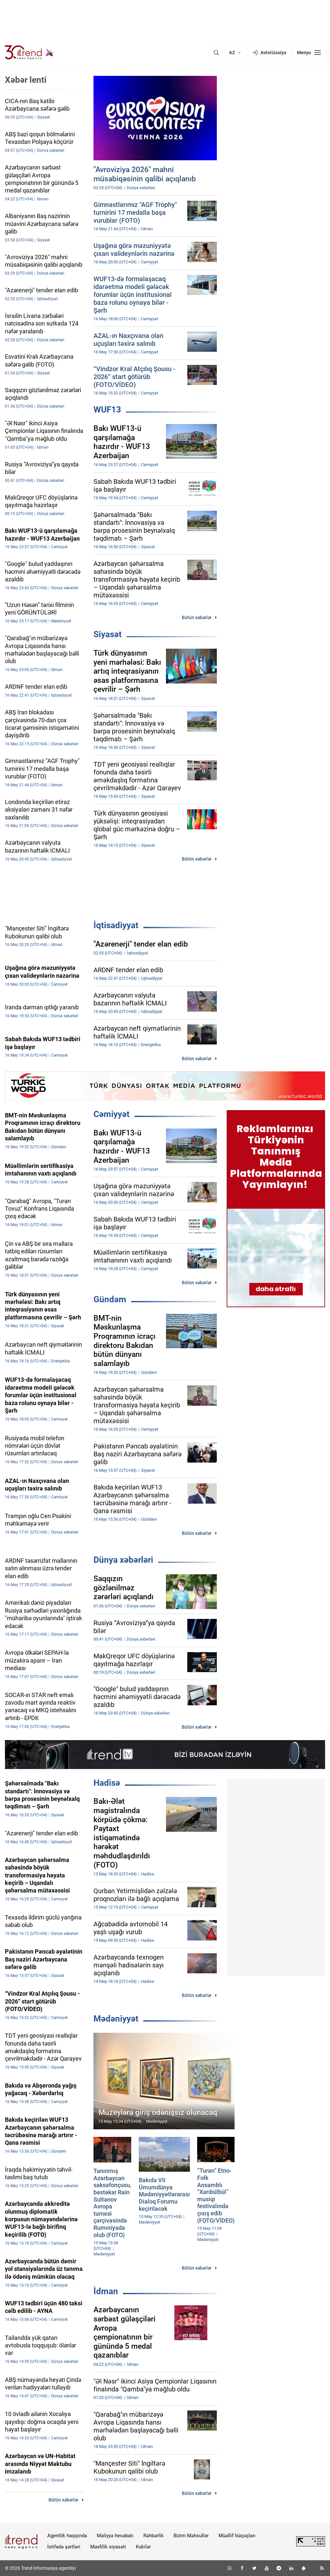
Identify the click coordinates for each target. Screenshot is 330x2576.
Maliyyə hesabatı (115, 2536)
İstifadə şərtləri (63, 2547)
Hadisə (106, 1783)
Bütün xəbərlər (197, 617)
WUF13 (107, 409)
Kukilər (143, 2547)
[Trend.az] (29, 52)
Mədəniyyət (115, 2019)
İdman (105, 2291)
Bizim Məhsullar (191, 2536)
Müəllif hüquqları (237, 2536)
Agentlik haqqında (67, 2536)
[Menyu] (309, 52)
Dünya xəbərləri (123, 1560)
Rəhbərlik (153, 2536)
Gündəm (109, 1299)
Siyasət (107, 634)
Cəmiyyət (111, 1114)
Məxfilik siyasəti (108, 2547)
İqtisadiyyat (115, 925)
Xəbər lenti (26, 80)
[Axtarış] (216, 52)
